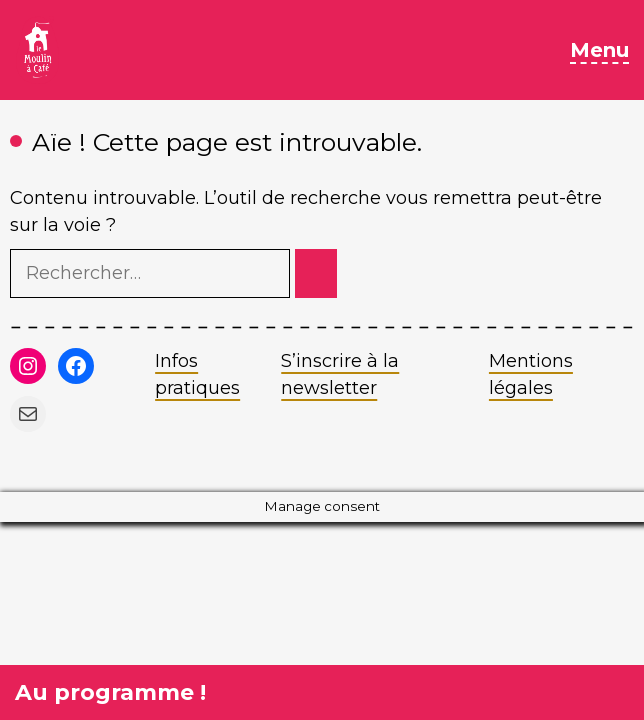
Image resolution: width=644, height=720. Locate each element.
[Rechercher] (316, 273)
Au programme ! (110, 692)
